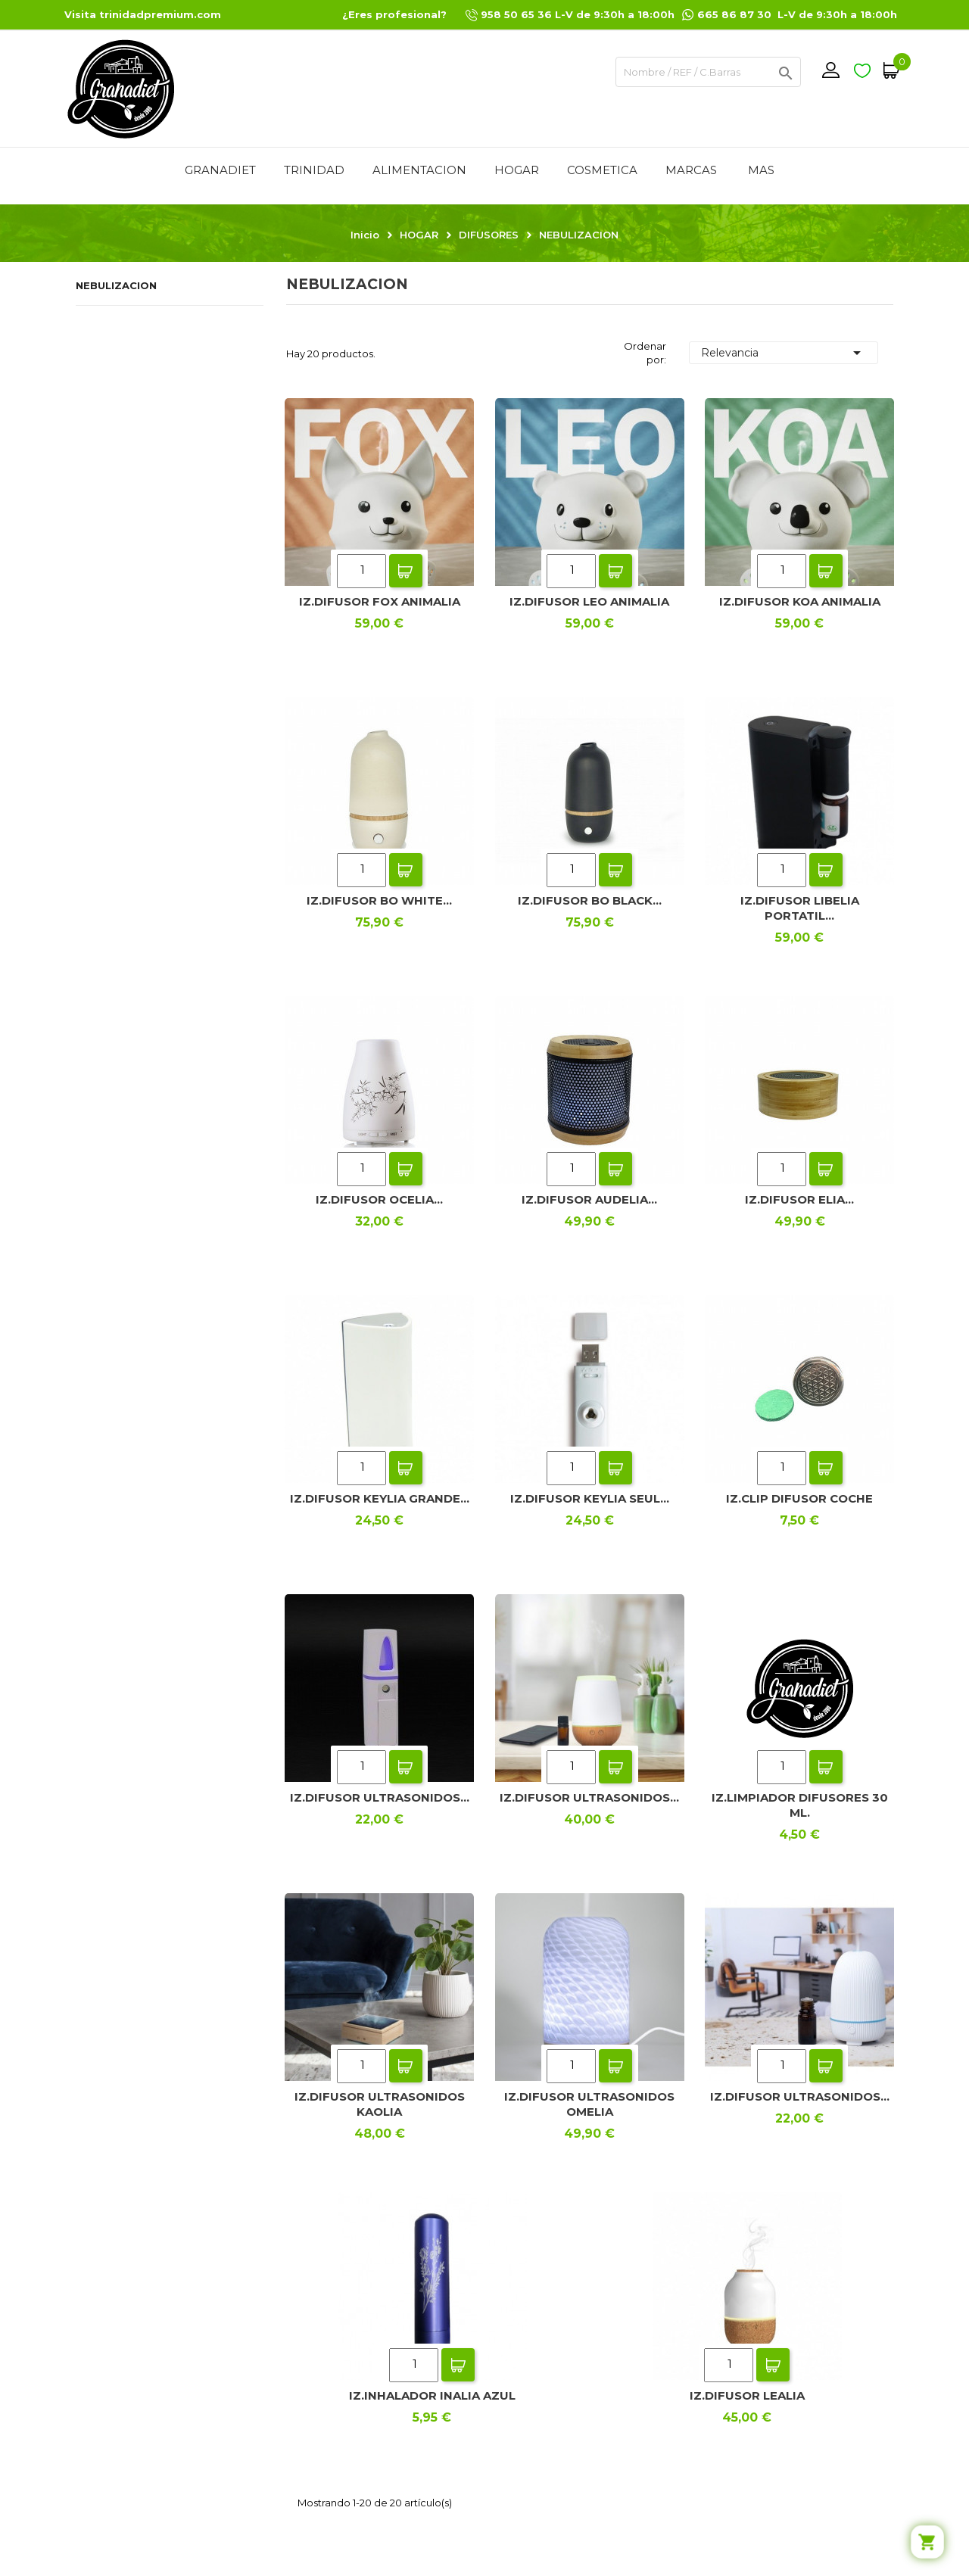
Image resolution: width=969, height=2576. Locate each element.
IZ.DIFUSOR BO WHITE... (379, 900)
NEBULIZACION (116, 285)
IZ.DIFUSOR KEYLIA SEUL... (589, 1498)
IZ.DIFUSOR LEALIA (747, 2395)
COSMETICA (602, 170)
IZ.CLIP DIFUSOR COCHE (799, 1498)
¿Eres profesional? (394, 14)
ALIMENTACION (419, 170)
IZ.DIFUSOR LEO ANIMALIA (589, 601)
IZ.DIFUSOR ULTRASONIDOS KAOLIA (379, 2104)
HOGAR (516, 170)
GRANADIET (220, 170)
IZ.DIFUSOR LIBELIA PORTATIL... (799, 908)
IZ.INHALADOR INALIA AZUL (432, 2395)
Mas (761, 170)
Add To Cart (405, 570)
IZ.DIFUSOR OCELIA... (379, 1199)
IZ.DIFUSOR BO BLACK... (590, 900)
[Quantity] (361, 571)
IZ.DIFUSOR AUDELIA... (589, 1199)
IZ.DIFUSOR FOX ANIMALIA (379, 601)
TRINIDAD (314, 170)
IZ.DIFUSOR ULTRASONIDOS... (379, 1797)
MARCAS (691, 170)
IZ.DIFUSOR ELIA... (799, 1199)
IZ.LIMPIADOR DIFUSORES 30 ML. (800, 1805)
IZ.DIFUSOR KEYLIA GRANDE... (379, 1498)
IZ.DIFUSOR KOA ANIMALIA (799, 601)
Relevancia (783, 353)
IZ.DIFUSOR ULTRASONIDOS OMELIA (589, 2104)
